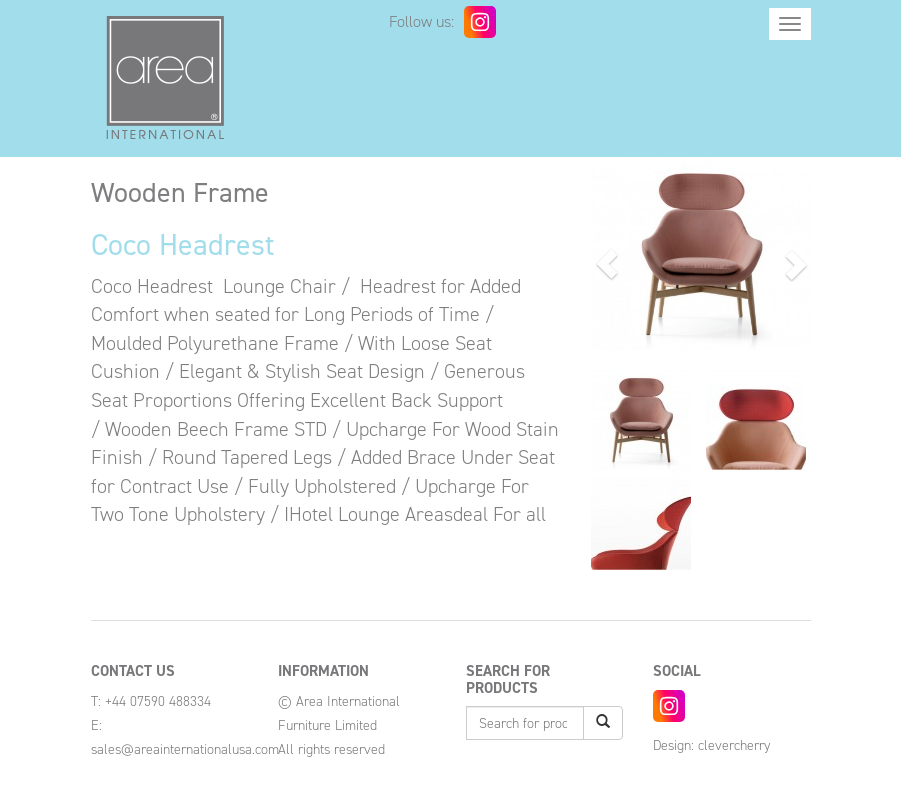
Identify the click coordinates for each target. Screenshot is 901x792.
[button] (607, 264)
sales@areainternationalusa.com (185, 749)
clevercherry (734, 745)
